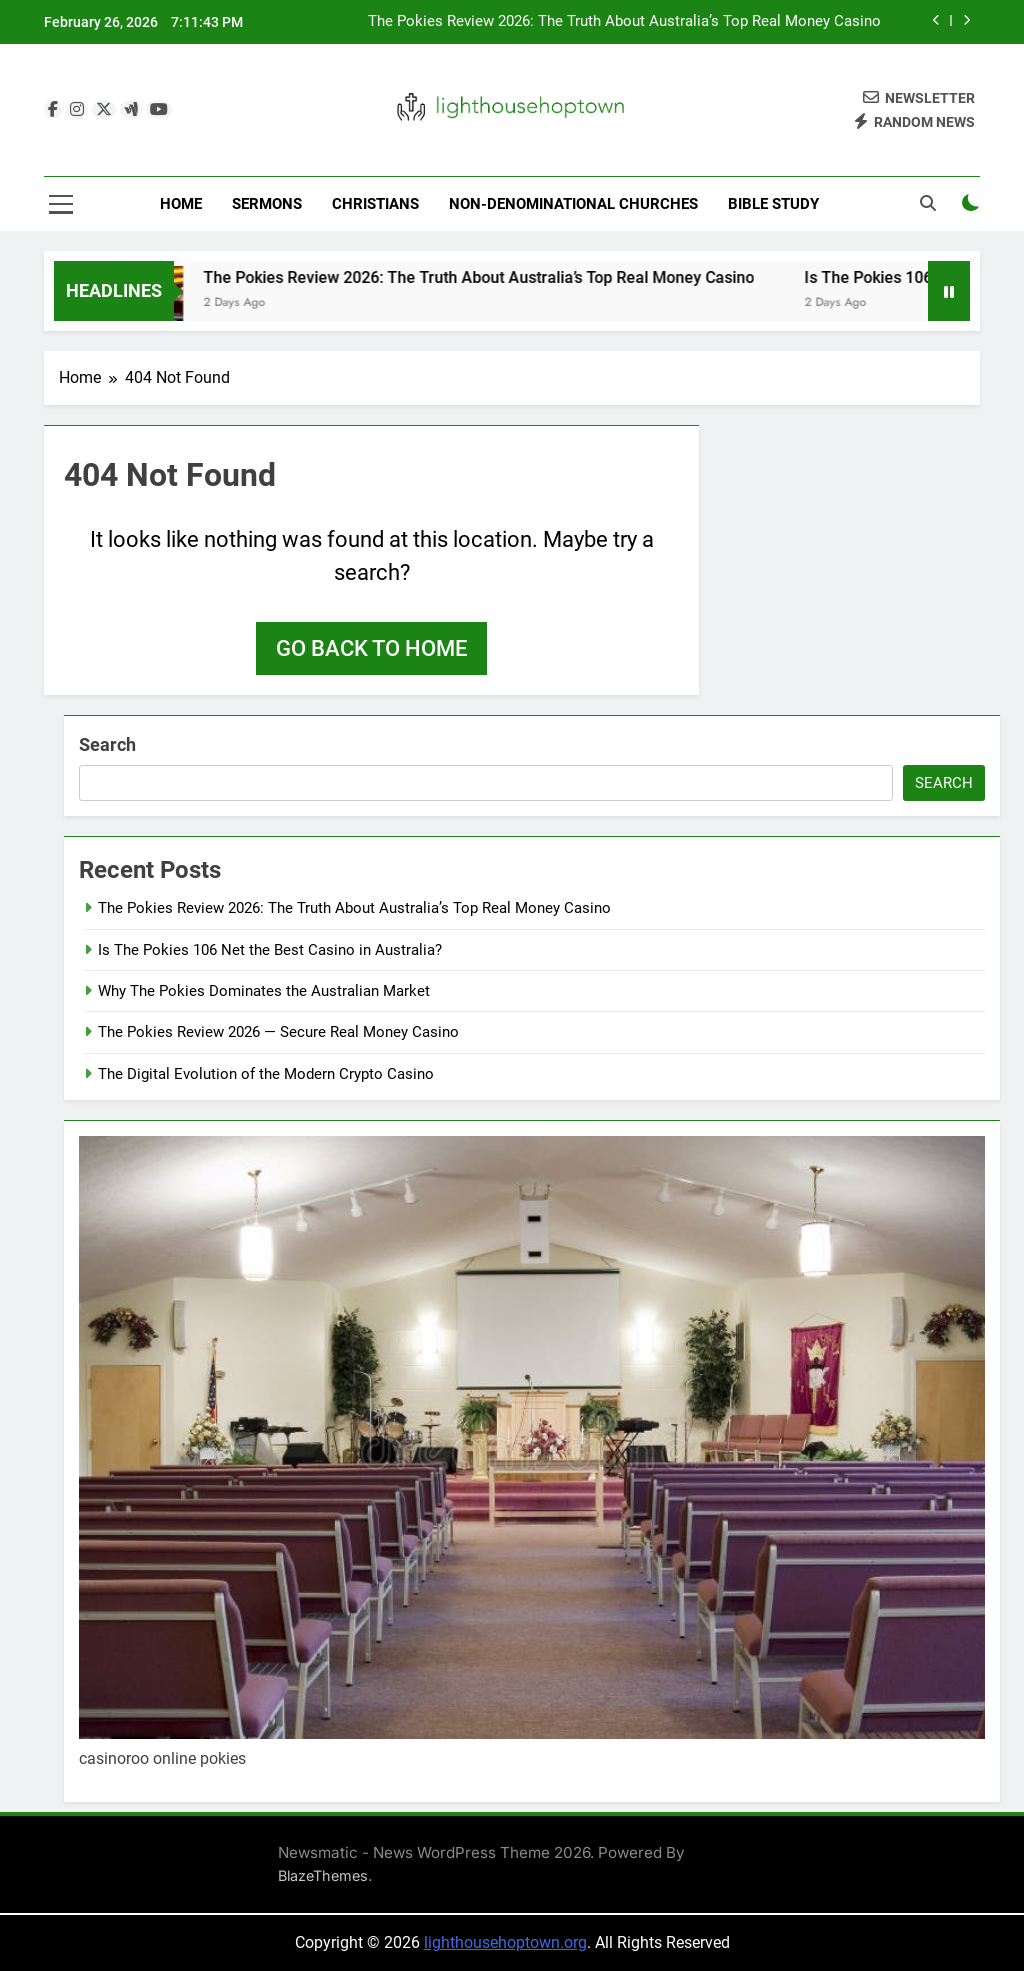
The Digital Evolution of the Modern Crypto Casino (266, 1074)
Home (181, 204)
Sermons (267, 204)
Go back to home (371, 648)
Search (107, 744)
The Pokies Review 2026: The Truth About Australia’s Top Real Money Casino (624, 22)
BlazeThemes (323, 1875)
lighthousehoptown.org (505, 1942)
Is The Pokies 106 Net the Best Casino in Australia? (270, 950)
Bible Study (773, 204)
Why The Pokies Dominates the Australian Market (264, 991)
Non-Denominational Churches (573, 204)
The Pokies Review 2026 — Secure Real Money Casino (278, 1032)
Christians (375, 204)
